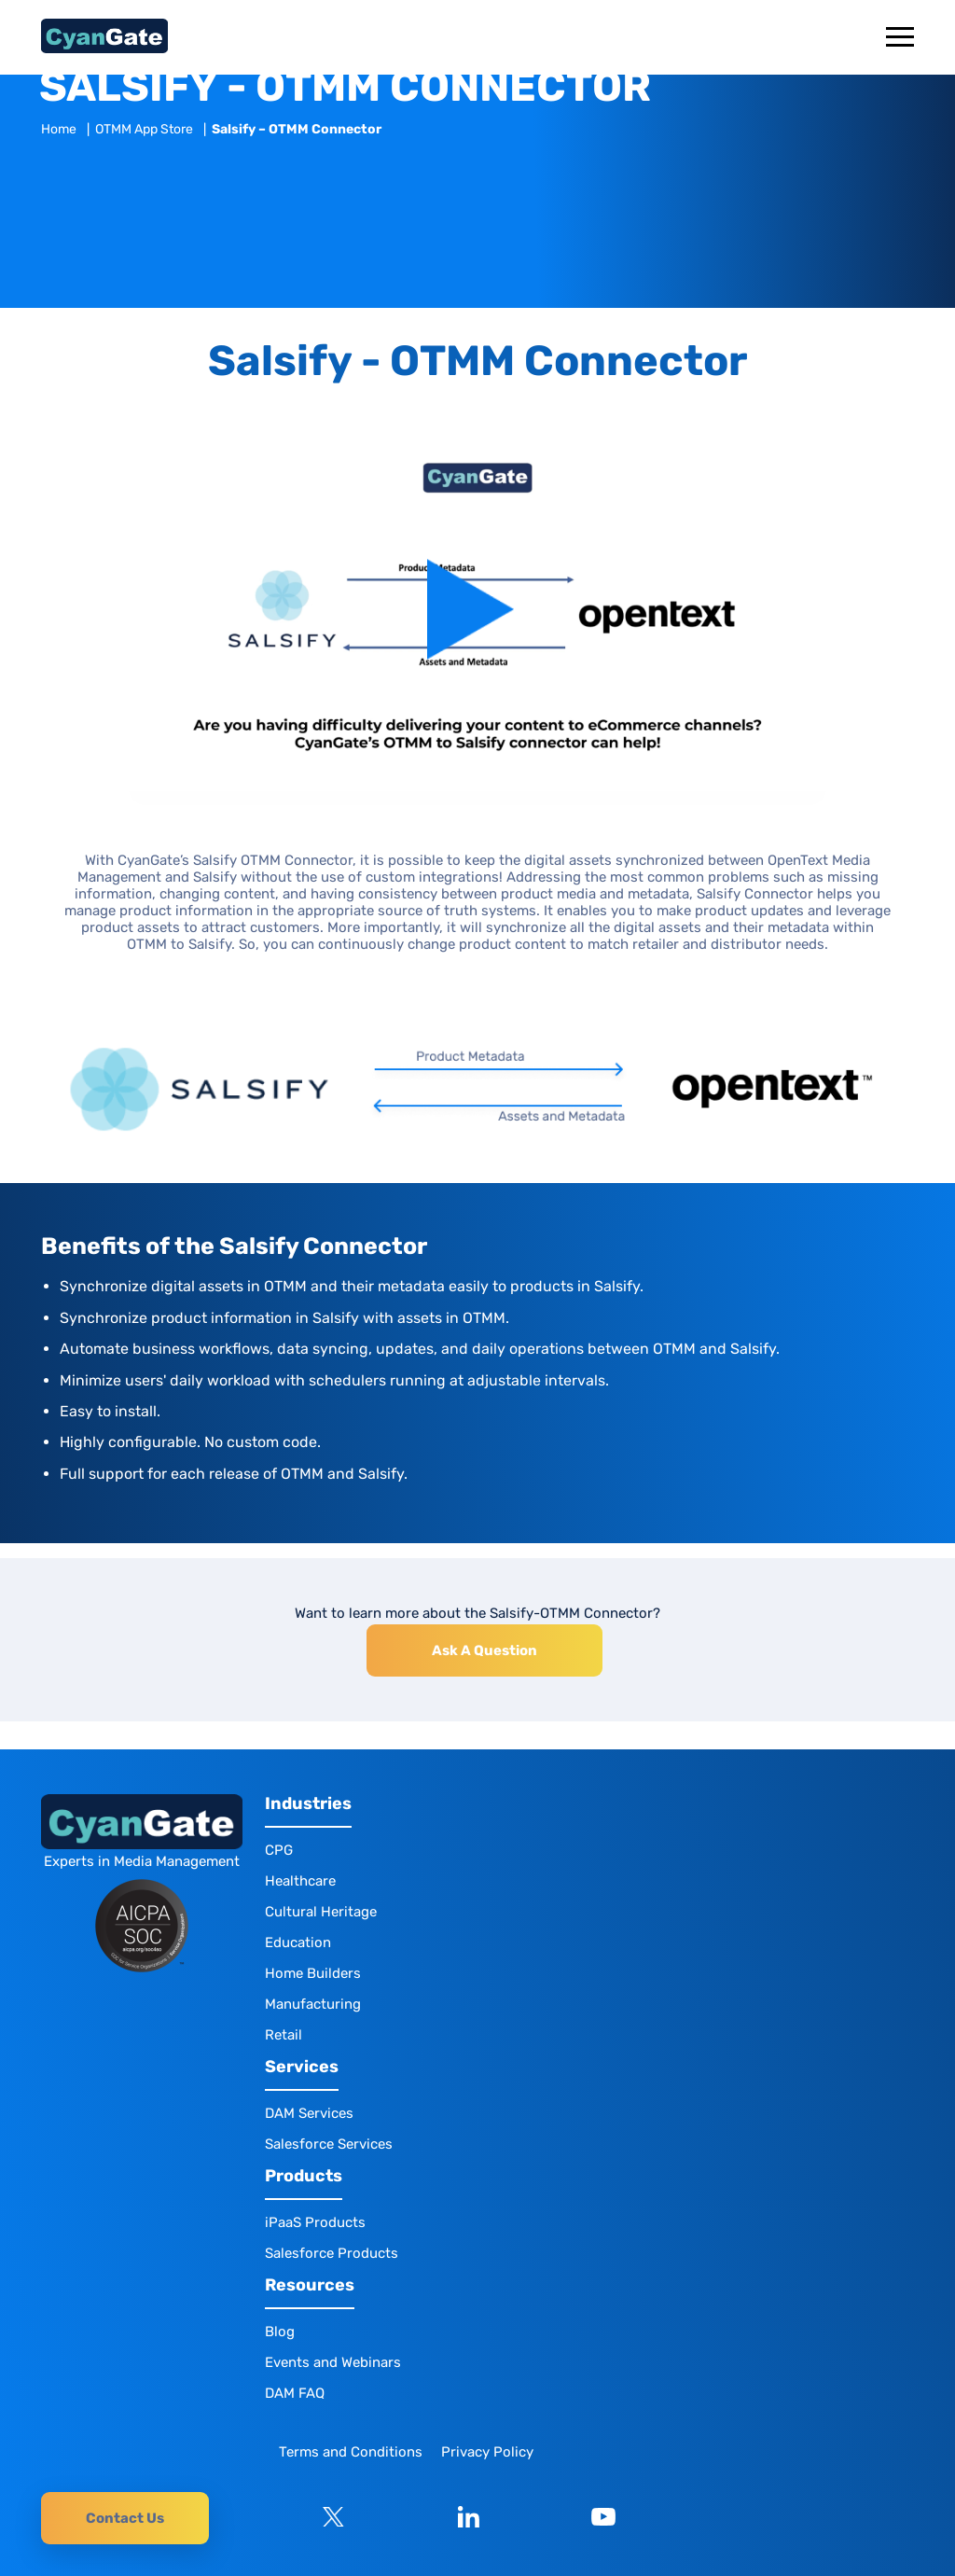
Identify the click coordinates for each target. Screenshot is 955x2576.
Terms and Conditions (350, 2452)
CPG (279, 1850)
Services (302, 2067)
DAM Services (309, 2113)
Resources (309, 2285)
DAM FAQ (295, 2393)
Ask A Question (484, 1650)
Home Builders (313, 1973)
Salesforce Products (331, 2253)
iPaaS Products (315, 2222)
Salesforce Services (329, 2144)
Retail (283, 2034)
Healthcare (300, 1881)
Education (298, 1942)
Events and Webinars (333, 2362)
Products (303, 2176)
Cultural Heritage (321, 1911)
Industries (308, 1804)
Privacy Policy (487, 2452)
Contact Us (125, 2518)
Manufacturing (313, 2004)
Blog (280, 2331)
